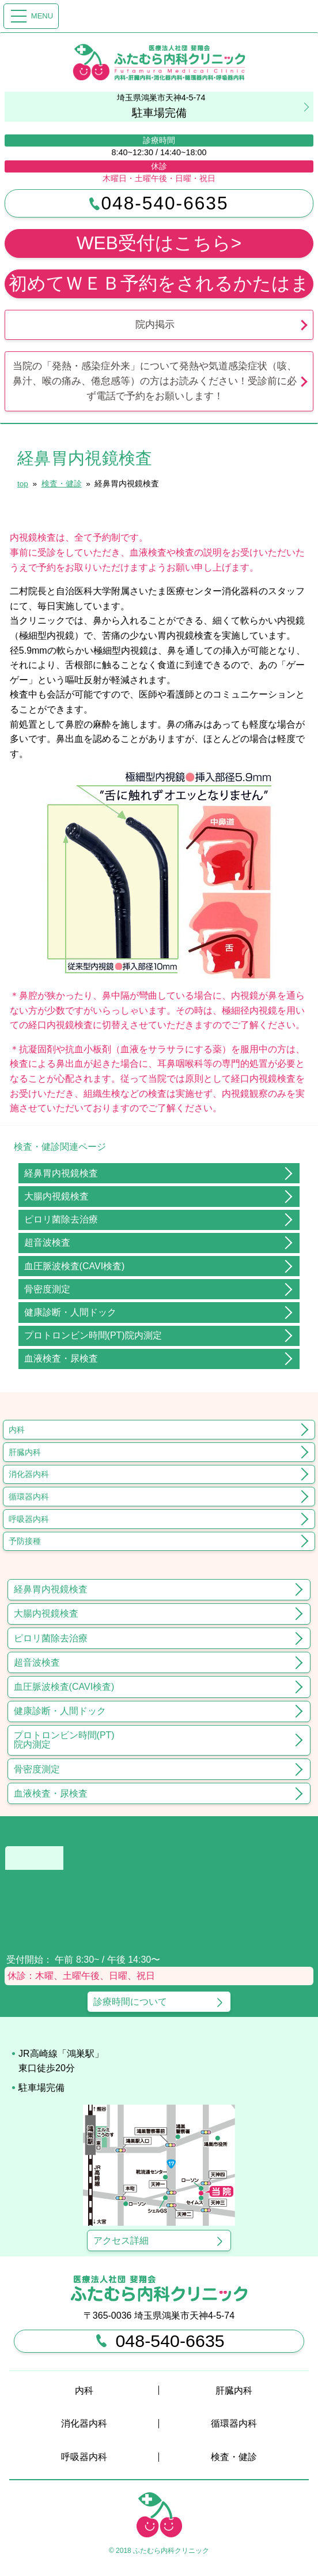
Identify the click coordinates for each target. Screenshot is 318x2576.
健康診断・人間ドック (70, 1312)
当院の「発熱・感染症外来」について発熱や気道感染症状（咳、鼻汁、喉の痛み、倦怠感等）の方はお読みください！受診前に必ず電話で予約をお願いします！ (155, 381)
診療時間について (130, 2002)
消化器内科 (29, 1474)
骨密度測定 (47, 1289)
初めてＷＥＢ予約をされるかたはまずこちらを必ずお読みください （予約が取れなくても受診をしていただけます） (159, 285)
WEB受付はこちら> (159, 243)
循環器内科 (29, 1496)
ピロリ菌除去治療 (61, 1219)
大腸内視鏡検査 (56, 1196)
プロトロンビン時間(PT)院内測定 (93, 1335)
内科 (17, 1429)
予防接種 (25, 1541)
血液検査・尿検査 (61, 1358)
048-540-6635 (158, 203)
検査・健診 (234, 2457)
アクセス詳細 (121, 2240)
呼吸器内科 (29, 1519)
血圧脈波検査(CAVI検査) (74, 1266)
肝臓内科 (25, 1452)
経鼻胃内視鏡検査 (61, 1173)
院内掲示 (155, 324)
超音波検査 (47, 1242)
